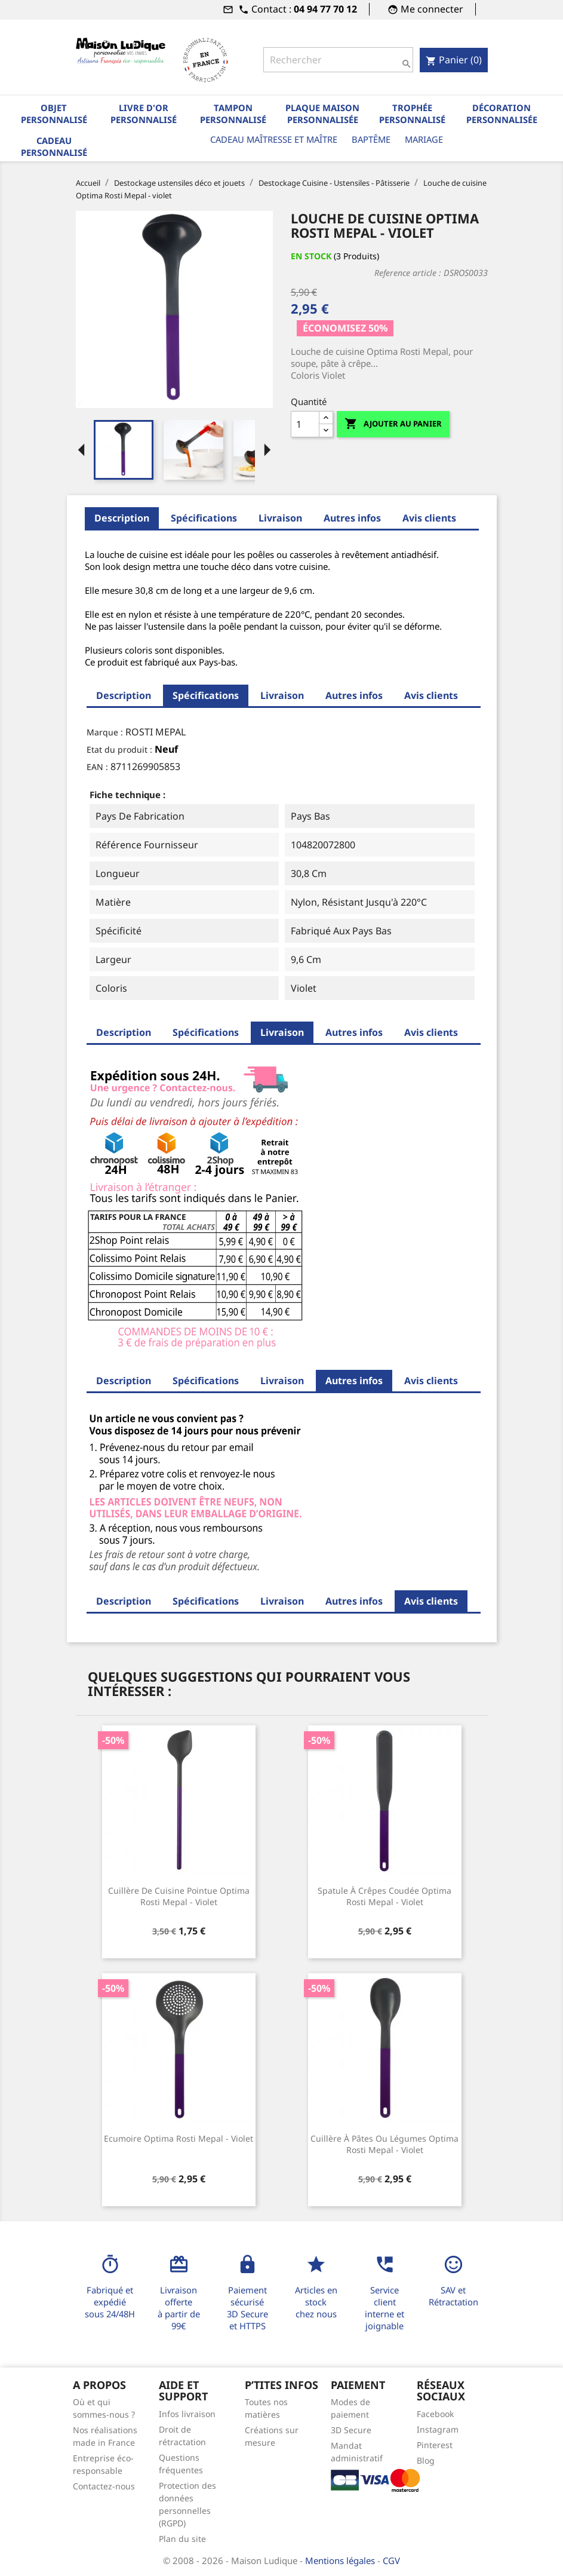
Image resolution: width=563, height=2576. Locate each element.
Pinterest (435, 2445)
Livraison (280, 518)
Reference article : (407, 272)
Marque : (105, 732)
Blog (426, 2460)
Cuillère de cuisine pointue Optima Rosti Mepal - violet (179, 1896)
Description (121, 518)
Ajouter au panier (393, 424)
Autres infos (352, 518)
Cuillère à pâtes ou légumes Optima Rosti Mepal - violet (384, 2144)
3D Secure (351, 2430)
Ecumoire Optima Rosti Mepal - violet (178, 2138)
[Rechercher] (338, 59)
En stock (311, 256)
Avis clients (429, 518)
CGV (391, 2560)
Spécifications (204, 518)
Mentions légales (341, 2560)
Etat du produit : (119, 749)
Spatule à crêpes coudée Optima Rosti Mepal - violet (384, 1896)
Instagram (438, 2429)
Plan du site (182, 2538)
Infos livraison (187, 2413)
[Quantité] (305, 424)
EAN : (97, 766)
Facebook (435, 2413)
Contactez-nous (104, 2486)
